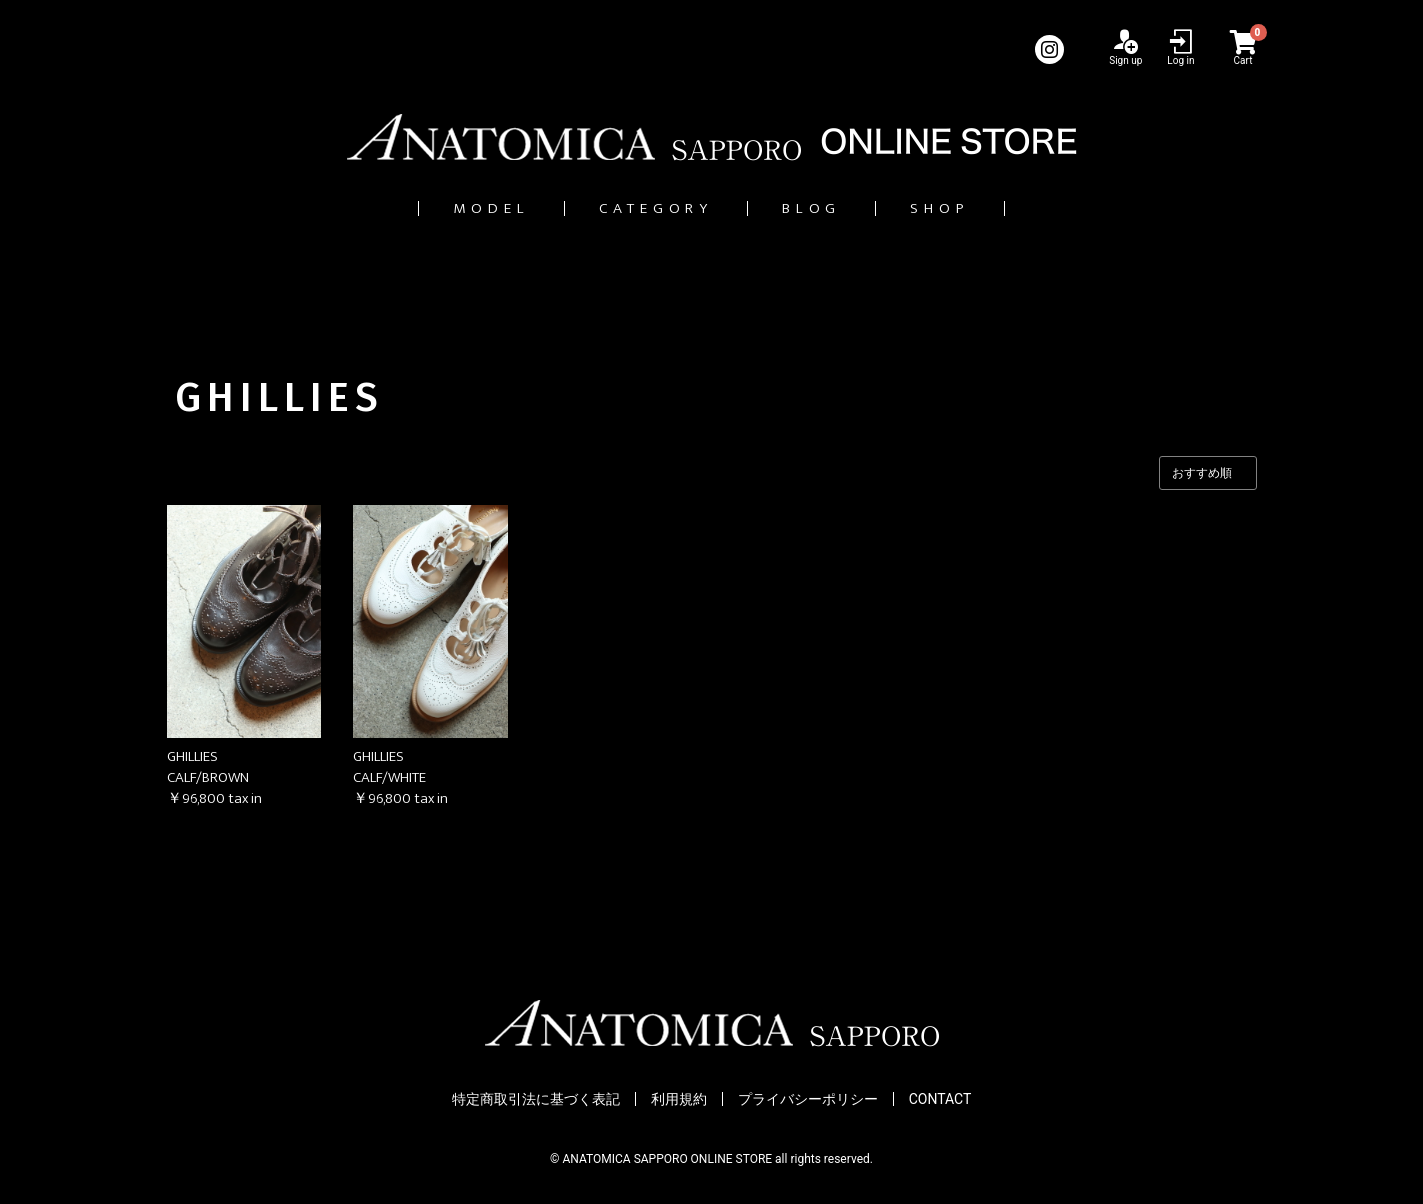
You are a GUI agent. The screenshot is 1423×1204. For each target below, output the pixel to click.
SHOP (977, 208)
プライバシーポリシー (808, 1100)
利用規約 (679, 1100)
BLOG (827, 208)
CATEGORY (646, 208)
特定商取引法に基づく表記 (536, 1100)
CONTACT (940, 1100)
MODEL (455, 208)
